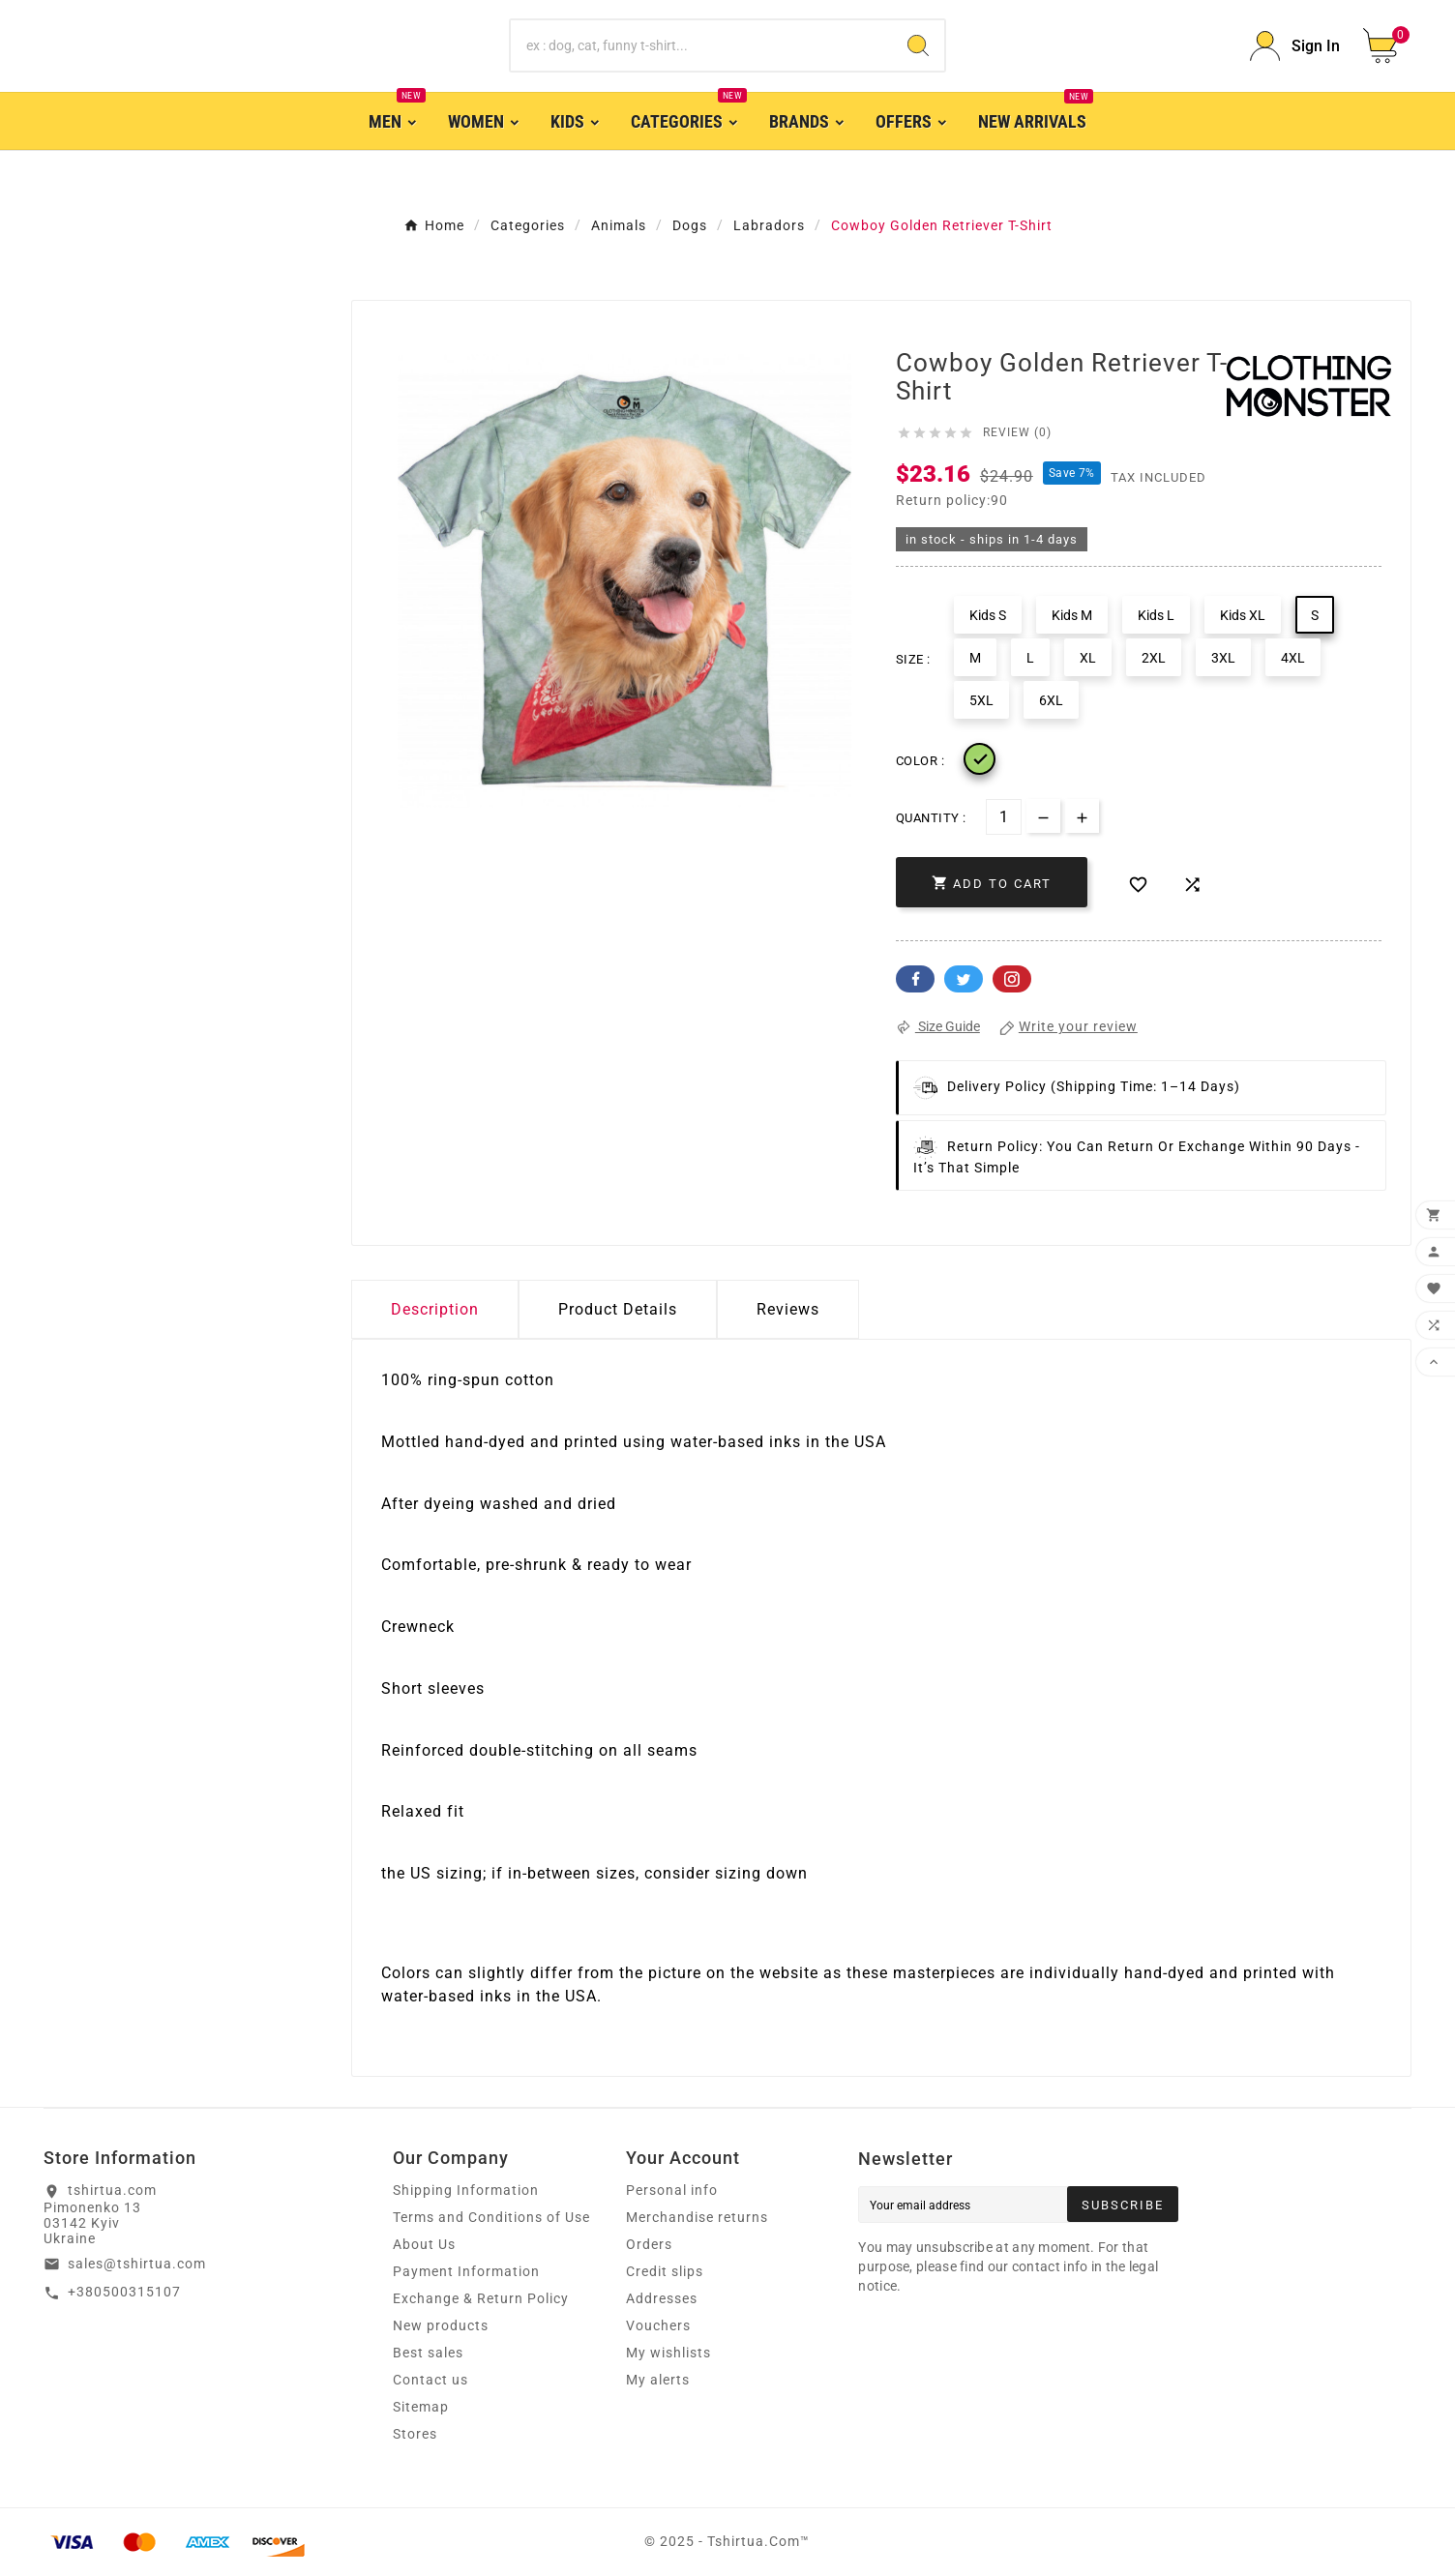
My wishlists (668, 2352)
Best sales (428, 2352)
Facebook (915, 978)
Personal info (672, 2190)
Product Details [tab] (617, 1309)
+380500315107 (124, 2291)
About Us (424, 2244)
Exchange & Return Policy (481, 2298)
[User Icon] (1295, 46)
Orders (649, 2244)
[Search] (701, 45)
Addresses (662, 2298)
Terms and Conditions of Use (491, 2217)
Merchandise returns (697, 2217)
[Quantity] (1004, 817)
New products (441, 2325)
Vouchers (658, 2325)
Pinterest (1012, 978)
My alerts (658, 2379)
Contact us (430, 2379)
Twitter (963, 978)
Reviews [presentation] (788, 1309)
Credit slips (664, 2271)
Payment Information (466, 2271)
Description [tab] (435, 1309)
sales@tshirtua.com (137, 2263)
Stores (415, 2434)
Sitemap (421, 2406)
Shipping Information (466, 2190)
